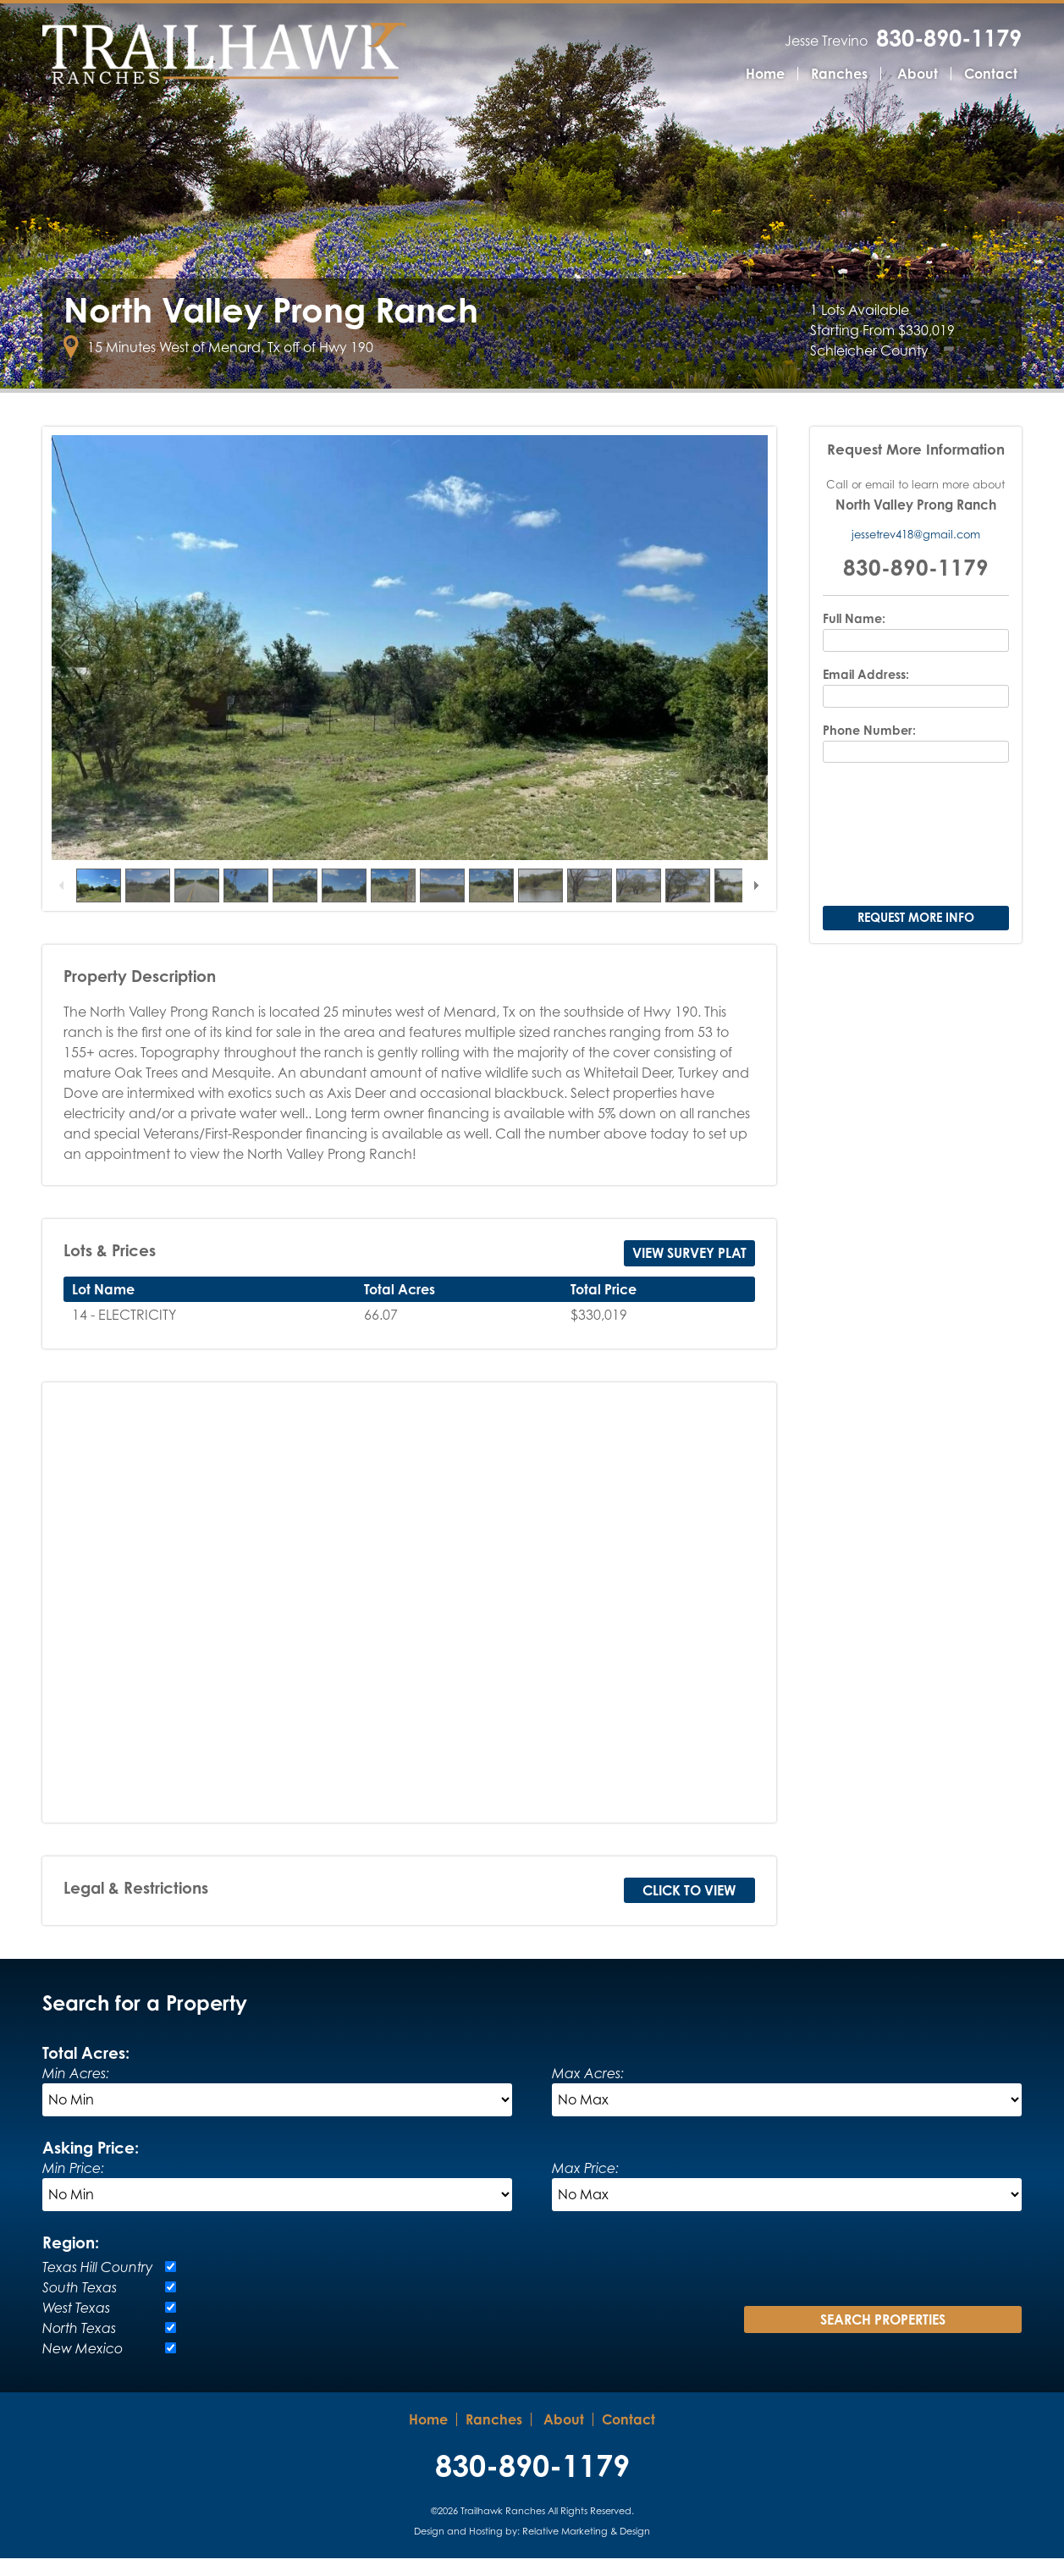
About (917, 73)
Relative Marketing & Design (586, 2549)
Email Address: (866, 692)
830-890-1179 (949, 38)
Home (765, 73)
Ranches (839, 73)
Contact (990, 73)
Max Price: (585, 2185)
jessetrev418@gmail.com (916, 552)
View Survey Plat (689, 1271)
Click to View (689, 1908)
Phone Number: (869, 748)
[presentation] (915, 854)
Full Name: (854, 637)
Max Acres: (588, 2090)
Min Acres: (75, 2090)
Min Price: (73, 2185)
